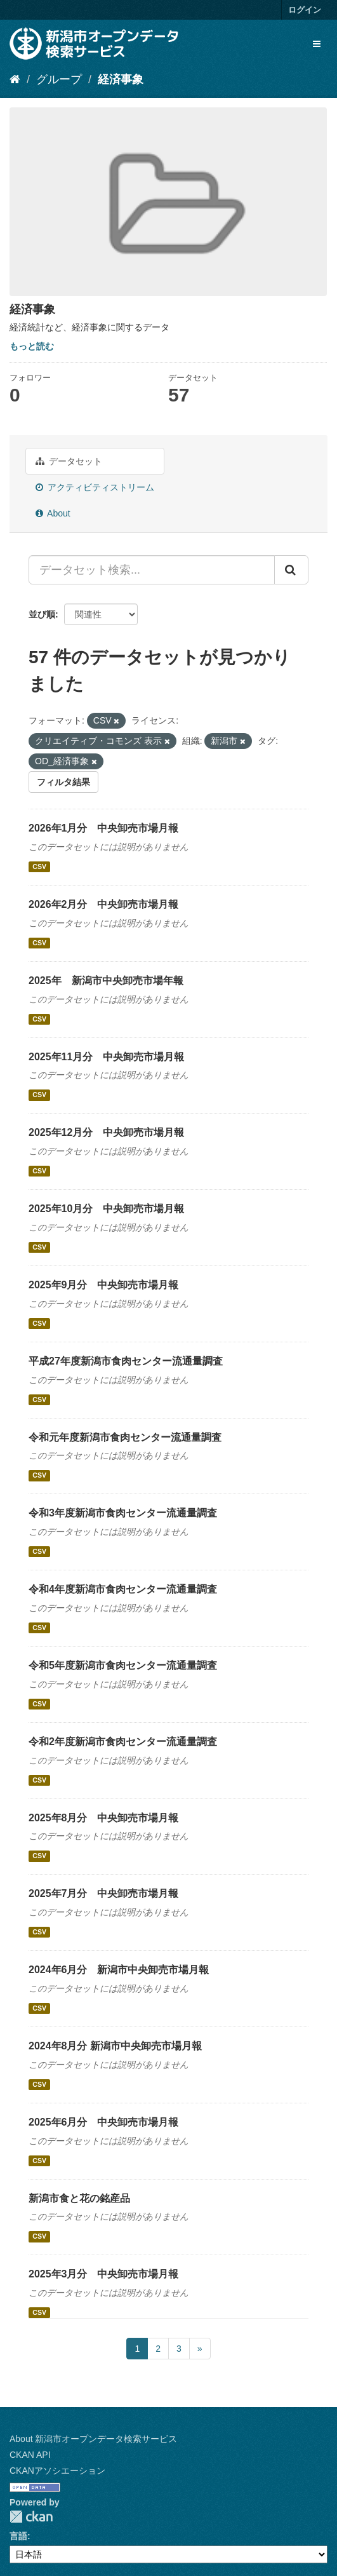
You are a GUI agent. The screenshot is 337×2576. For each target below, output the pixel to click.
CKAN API (30, 2455)
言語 (18, 2536)
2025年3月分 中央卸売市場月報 (104, 2274)
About (53, 513)
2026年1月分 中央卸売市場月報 (104, 828)
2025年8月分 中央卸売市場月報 (104, 1817)
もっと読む (32, 346)
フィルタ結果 (63, 782)
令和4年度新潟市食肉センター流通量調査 (123, 1589)
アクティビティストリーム (95, 487)
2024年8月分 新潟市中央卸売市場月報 (115, 2045)
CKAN (31, 2516)
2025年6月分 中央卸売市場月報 (104, 2122)
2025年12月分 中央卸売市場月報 (106, 1132)
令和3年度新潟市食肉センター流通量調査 (123, 1512)
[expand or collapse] (316, 44)
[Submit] (291, 569)
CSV (39, 866)
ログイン (304, 10)
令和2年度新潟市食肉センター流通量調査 (123, 1741)
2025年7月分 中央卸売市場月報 (104, 1893)
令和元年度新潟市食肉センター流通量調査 (125, 1437)
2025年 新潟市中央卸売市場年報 (106, 980)
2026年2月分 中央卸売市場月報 (104, 904)
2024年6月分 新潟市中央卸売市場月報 (119, 1969)
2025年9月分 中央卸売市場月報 (104, 1284)
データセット (69, 461)
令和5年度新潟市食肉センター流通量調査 (123, 1665)
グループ (59, 79)
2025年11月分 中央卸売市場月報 (106, 1056)
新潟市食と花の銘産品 (79, 2198)
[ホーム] (15, 79)
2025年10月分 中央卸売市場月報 (106, 1208)
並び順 (42, 614)
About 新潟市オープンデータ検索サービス (93, 2439)
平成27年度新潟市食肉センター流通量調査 (126, 1361)
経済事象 (120, 79)
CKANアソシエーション (57, 2470)
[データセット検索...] (152, 569)
